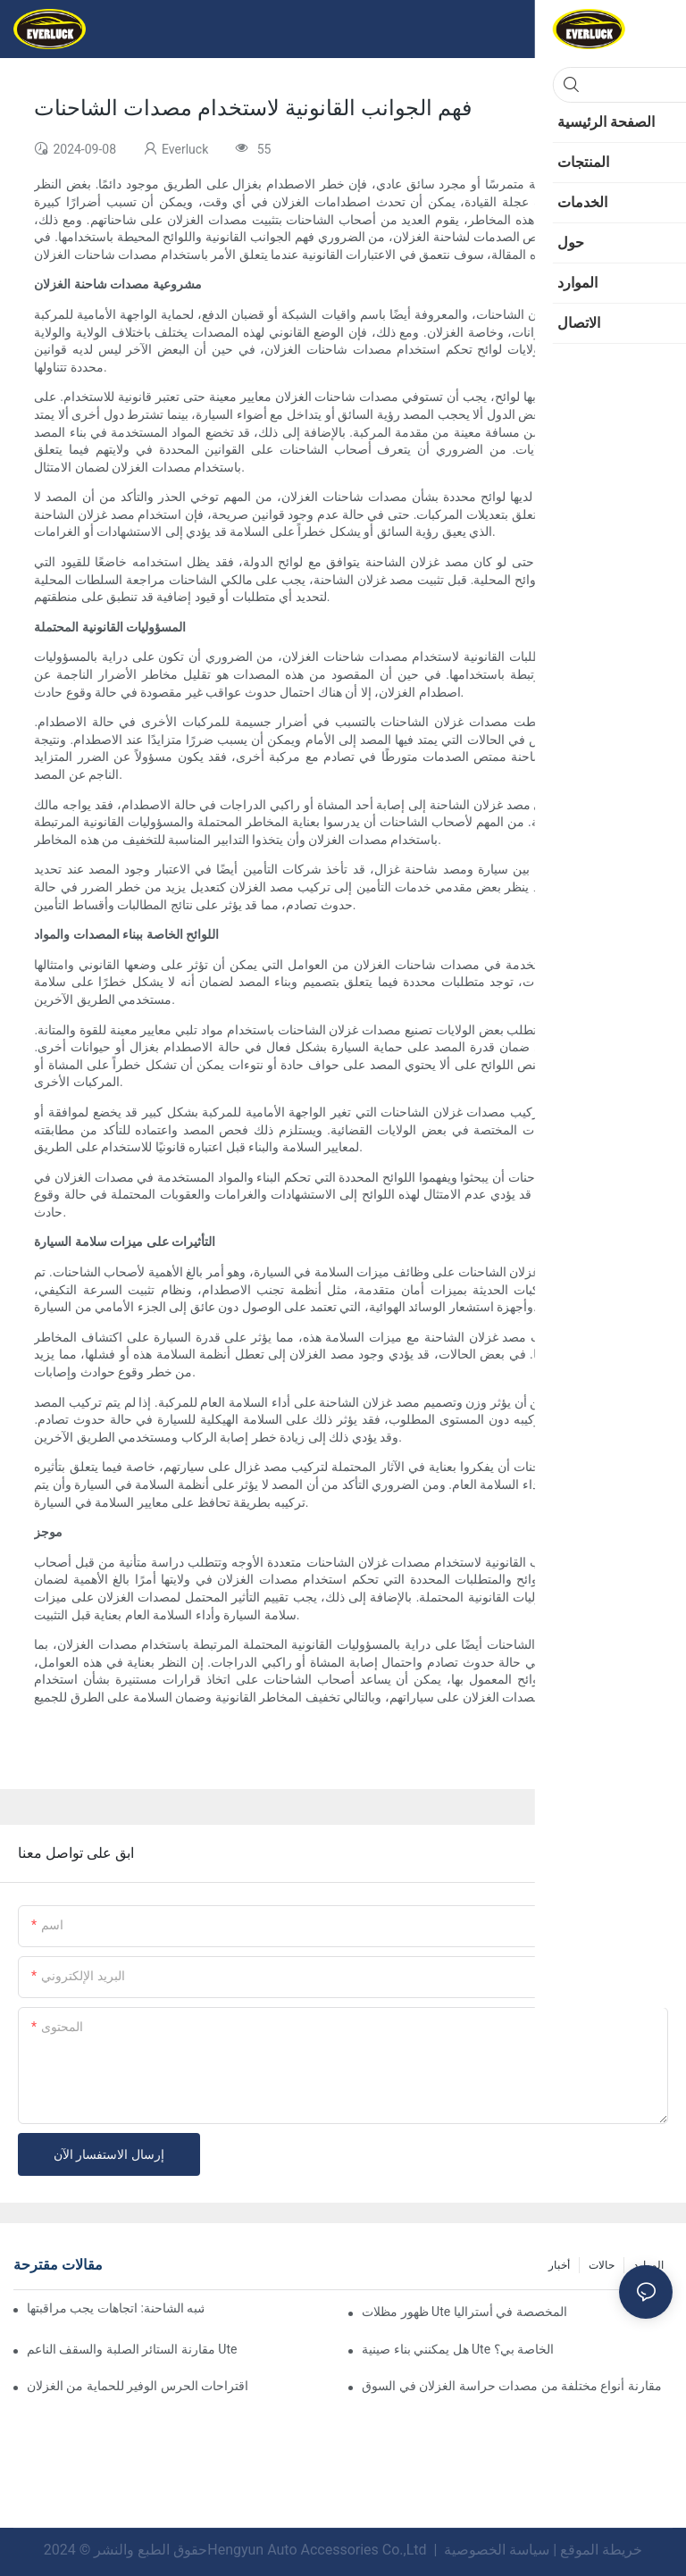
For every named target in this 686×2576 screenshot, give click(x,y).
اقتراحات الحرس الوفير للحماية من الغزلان (137, 2386)
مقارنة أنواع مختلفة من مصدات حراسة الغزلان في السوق (512, 2386)
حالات (602, 2265)
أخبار (559, 2265)
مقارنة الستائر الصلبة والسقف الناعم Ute (132, 2349)
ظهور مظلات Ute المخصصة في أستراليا (464, 2311)
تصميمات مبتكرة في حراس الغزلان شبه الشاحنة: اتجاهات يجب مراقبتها (115, 2308)
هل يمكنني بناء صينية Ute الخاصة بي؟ (458, 2349)
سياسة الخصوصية (496, 2549)
